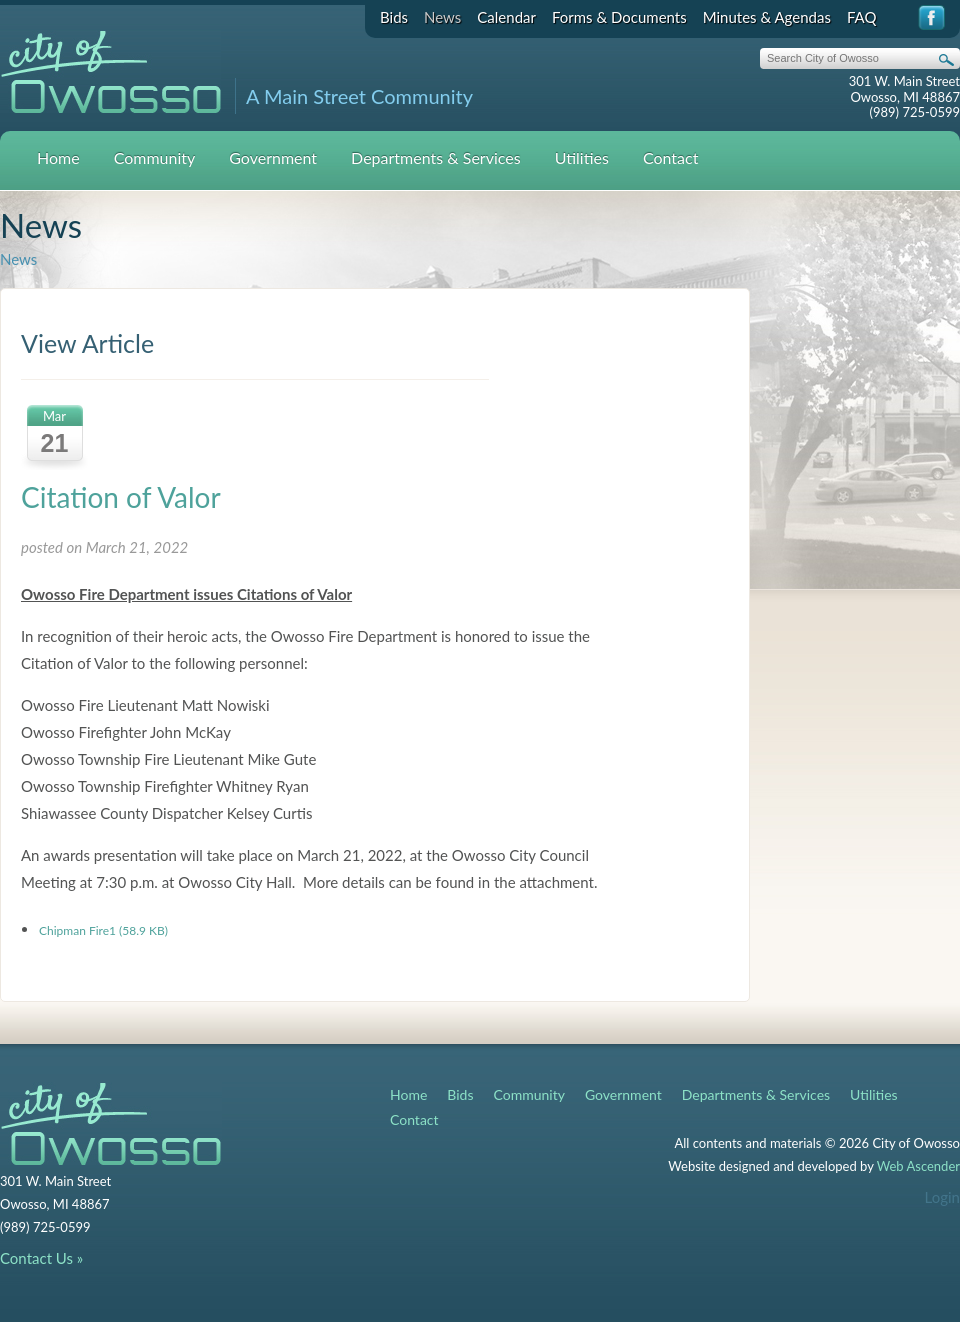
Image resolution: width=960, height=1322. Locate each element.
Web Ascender (918, 1166)
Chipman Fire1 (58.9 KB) (103, 930)
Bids (394, 17)
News (442, 17)
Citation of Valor (121, 497)
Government (273, 157)
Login (942, 1197)
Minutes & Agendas (767, 17)
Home (58, 157)
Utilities (582, 157)
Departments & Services (436, 157)
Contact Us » (41, 1258)
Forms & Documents (619, 17)
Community (155, 157)
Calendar (506, 17)
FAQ (862, 17)
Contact (670, 157)
